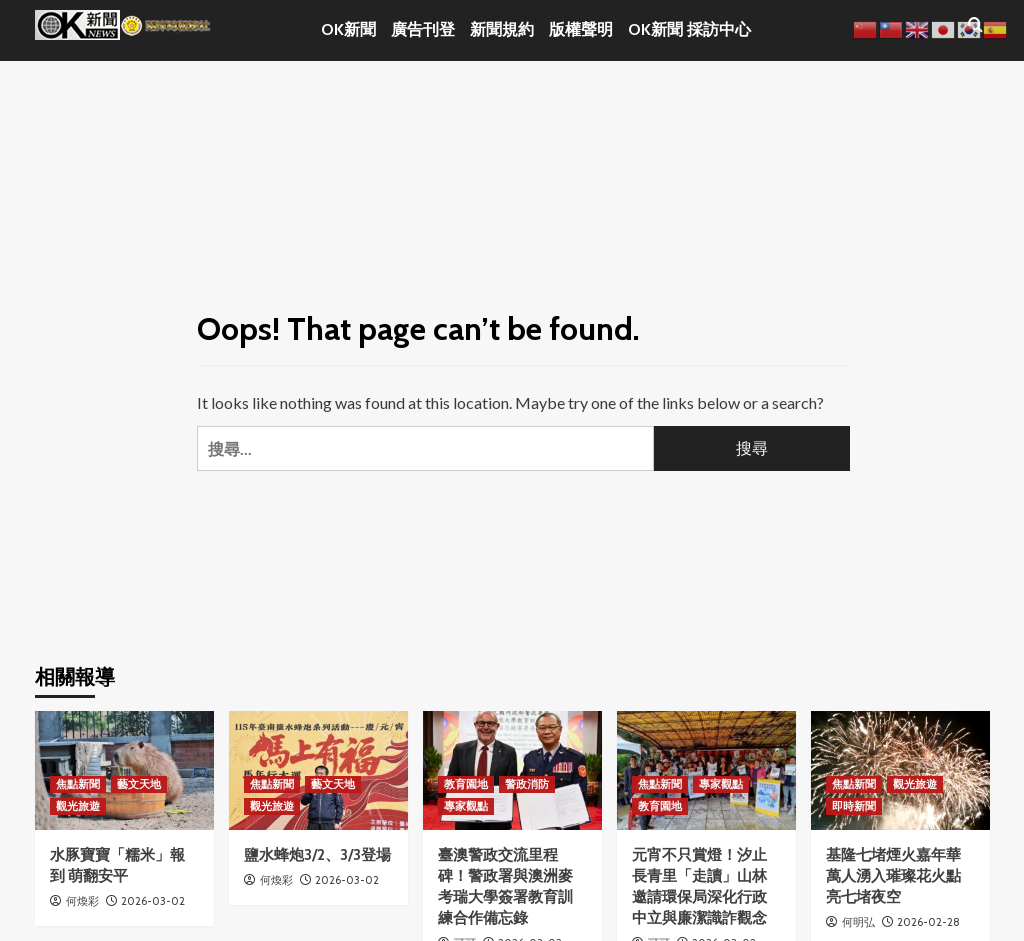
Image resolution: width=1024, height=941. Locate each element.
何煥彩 (82, 901)
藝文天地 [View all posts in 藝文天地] (139, 784)
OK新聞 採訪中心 (689, 29)
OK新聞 (348, 29)
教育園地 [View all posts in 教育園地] (466, 784)
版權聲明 (581, 29)
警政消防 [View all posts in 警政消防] (527, 784)
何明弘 (858, 922)
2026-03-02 (153, 901)
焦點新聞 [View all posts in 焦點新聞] (78, 784)
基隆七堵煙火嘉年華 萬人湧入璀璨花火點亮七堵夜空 (893, 876)
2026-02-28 (928, 922)
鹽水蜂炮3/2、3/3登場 (317, 855)
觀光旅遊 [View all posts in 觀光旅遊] (78, 806)
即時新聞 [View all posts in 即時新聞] (854, 806)
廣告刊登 (423, 29)
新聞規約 (502, 29)
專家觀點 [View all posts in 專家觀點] (466, 806)
